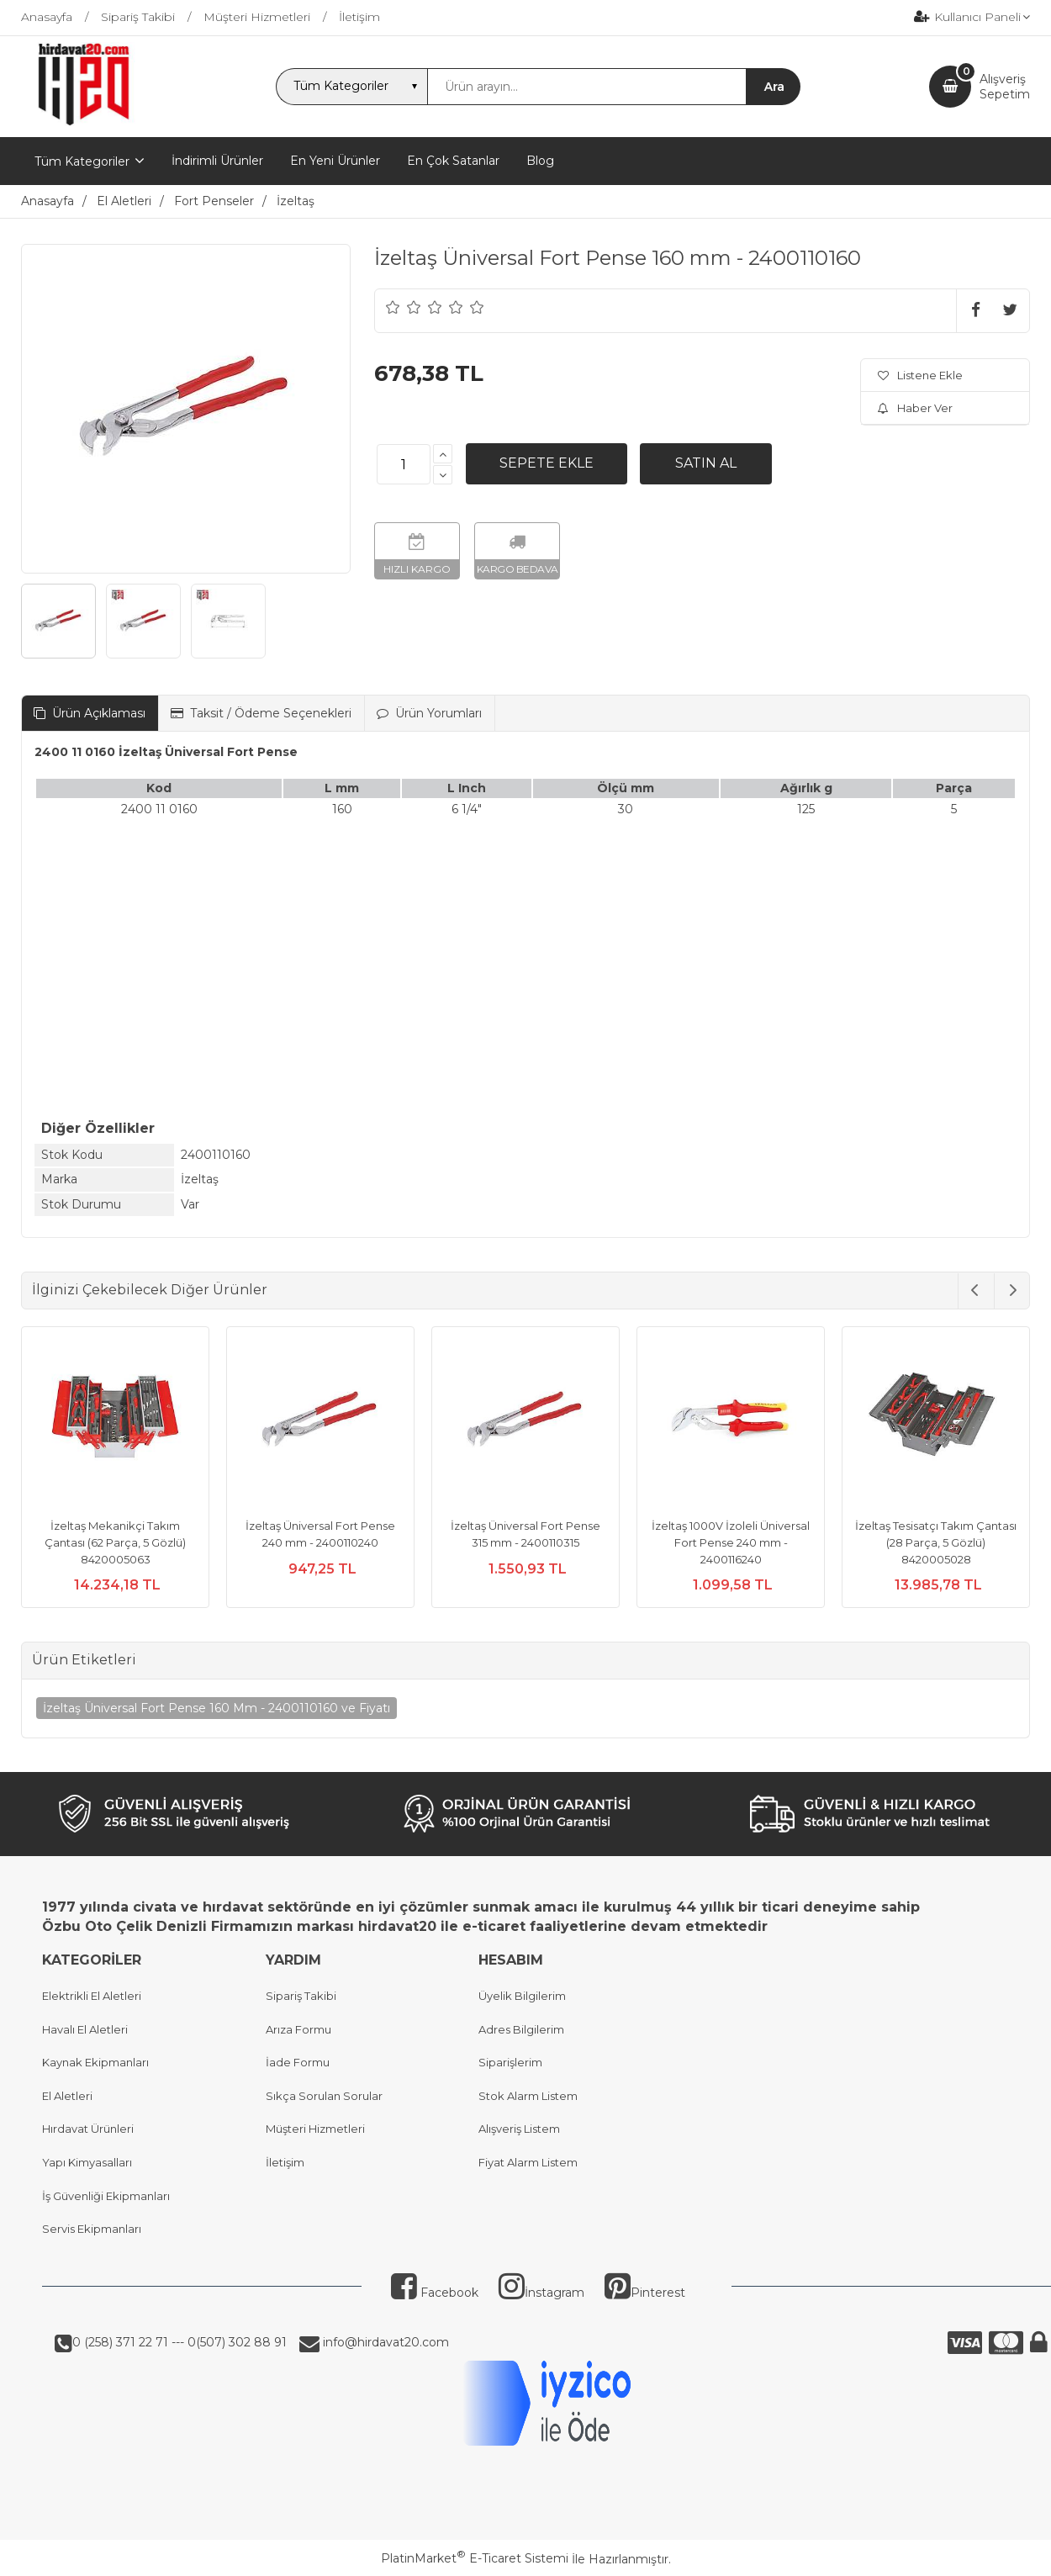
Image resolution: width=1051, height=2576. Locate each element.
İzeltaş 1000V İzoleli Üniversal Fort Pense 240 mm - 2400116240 (731, 1542)
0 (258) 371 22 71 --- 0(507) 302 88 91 (179, 2342)
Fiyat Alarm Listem (528, 2162)
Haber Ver (915, 408)
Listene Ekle (920, 375)
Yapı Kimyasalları (87, 2162)
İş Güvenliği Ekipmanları (106, 2196)
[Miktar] (403, 464)
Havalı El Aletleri (85, 2029)
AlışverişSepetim (1005, 86)
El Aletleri (67, 2096)
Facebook (434, 2292)
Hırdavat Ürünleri (88, 2128)
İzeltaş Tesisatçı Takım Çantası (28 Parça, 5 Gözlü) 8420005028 (936, 1542)
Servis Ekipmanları (91, 2228)
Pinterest (645, 2292)
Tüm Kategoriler (81, 161)
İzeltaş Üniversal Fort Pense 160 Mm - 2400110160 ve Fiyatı (216, 1708)
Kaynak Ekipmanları (95, 2062)
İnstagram (541, 2292)
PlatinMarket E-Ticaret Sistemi (474, 2558)
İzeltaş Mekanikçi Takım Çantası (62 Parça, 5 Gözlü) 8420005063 (115, 1542)
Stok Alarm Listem (528, 2096)
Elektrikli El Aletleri (91, 1995)
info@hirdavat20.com (384, 2342)
